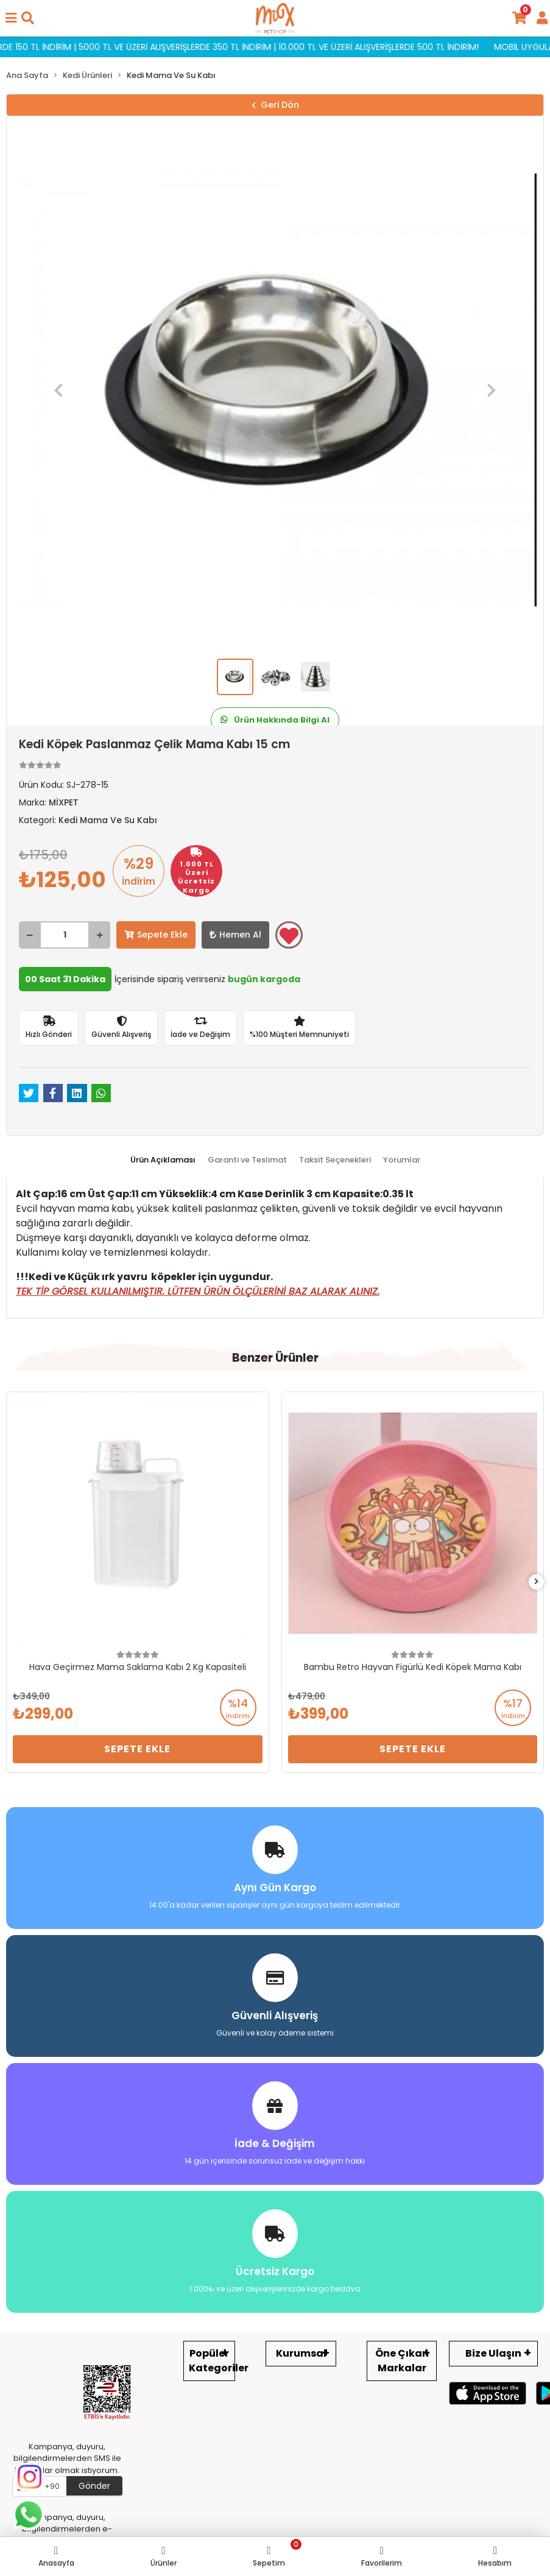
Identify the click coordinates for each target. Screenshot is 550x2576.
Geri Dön (275, 105)
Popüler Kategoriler (212, 2360)
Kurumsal (301, 2353)
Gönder (94, 2486)
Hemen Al (235, 935)
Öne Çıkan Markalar (402, 2360)
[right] (536, 1582)
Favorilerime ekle (289, 936)
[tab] (163, 1160)
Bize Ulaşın (493, 2353)
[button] (58, 390)
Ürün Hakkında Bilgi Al (275, 720)
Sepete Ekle (156, 935)
